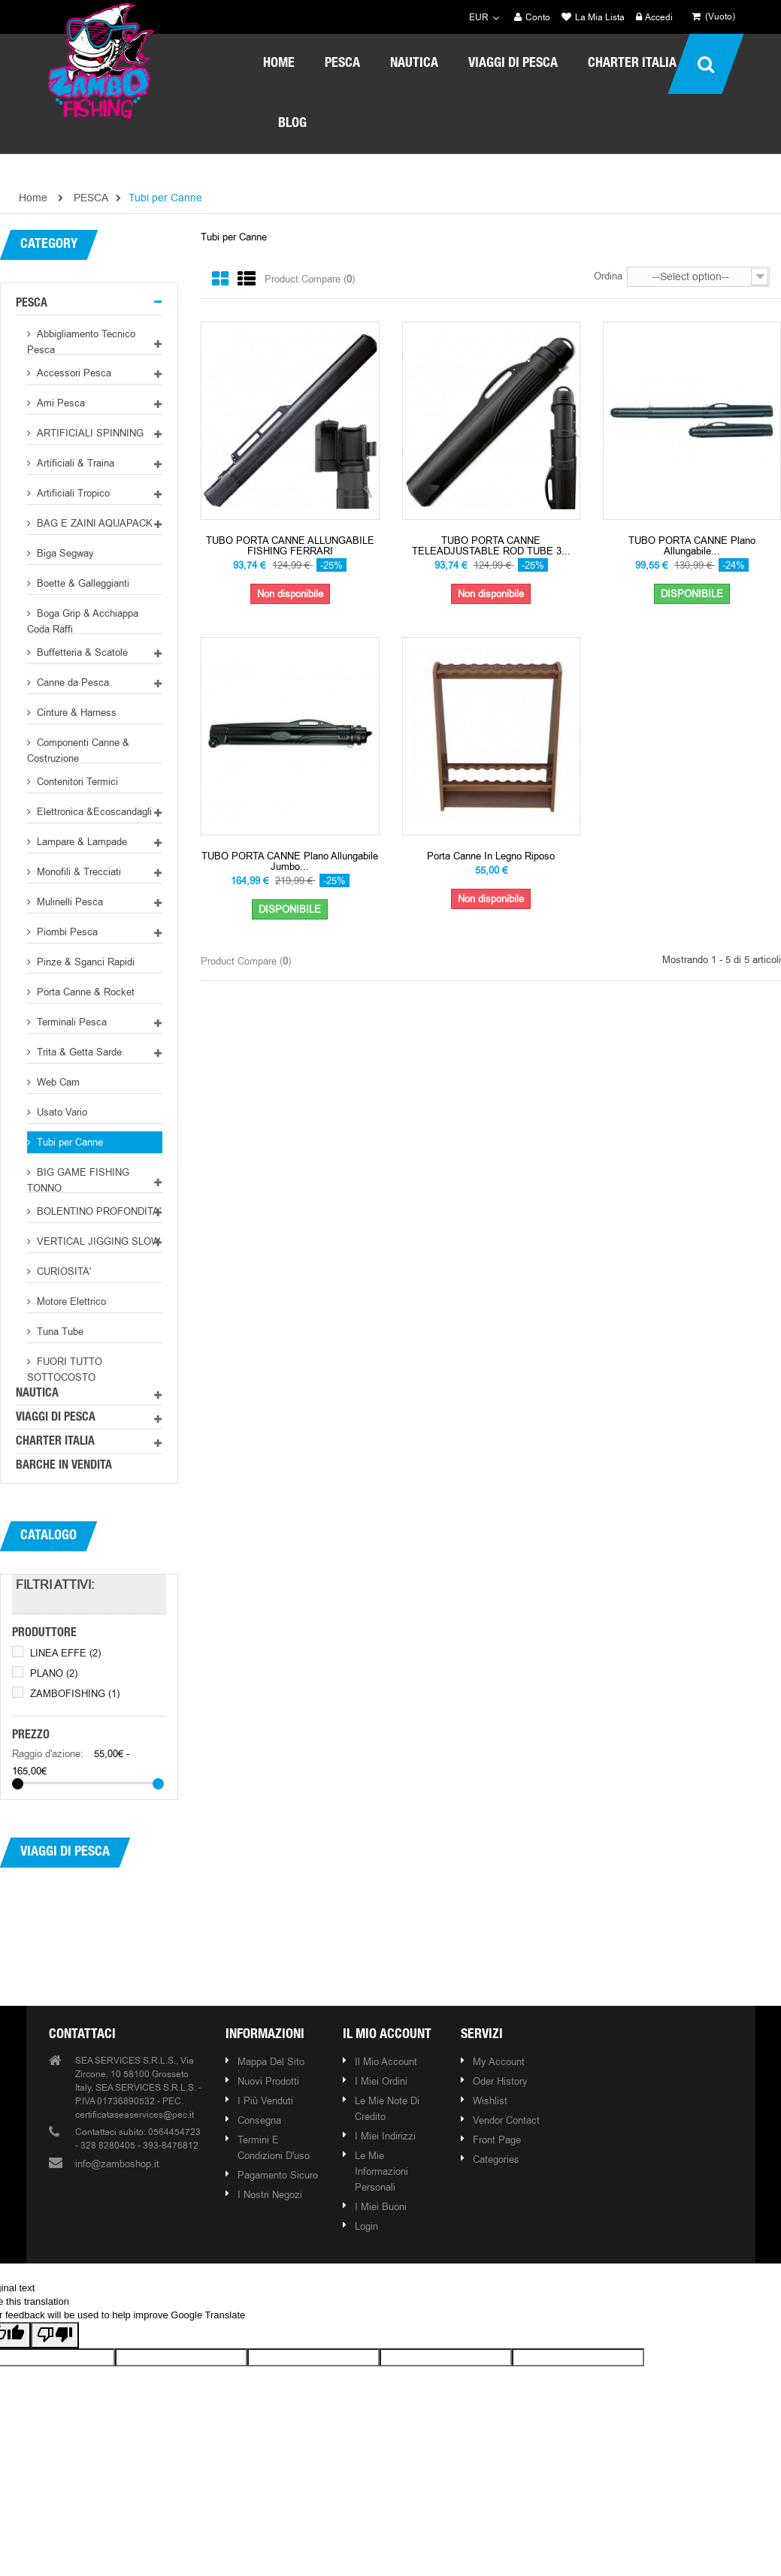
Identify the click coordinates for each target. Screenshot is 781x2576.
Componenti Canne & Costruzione (78, 749)
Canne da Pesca (71, 682)
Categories (496, 2159)
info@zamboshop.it (117, 2163)
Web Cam (57, 1082)
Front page (497, 2139)
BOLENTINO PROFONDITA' (97, 1211)
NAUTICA (37, 1394)
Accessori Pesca (72, 372)
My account (499, 2061)
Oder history (500, 2081)
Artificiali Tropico (72, 493)
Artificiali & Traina (74, 463)
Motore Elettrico (70, 1301)
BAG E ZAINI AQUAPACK (93, 523)
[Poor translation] (55, 2335)
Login (366, 2226)
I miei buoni (381, 2206)
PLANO (53, 1673)
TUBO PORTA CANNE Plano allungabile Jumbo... (289, 861)
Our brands (394, 1949)
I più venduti (265, 2100)
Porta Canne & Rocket (84, 991)
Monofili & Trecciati (77, 871)
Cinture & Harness (75, 712)
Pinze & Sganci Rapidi (84, 961)
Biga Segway (64, 553)
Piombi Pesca (66, 931)
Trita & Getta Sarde (78, 1051)
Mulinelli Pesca (68, 901)
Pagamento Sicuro (278, 2175)
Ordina (608, 275)
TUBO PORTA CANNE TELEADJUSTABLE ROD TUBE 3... (491, 546)
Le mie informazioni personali (381, 2171)
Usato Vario (60, 1112)
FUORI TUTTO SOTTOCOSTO (64, 1368)
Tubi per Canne (68, 1142)
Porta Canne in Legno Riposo (491, 855)
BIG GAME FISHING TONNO (78, 1179)
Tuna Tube (58, 1331)
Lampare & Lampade (80, 841)
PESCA (31, 304)
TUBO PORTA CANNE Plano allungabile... (691, 546)
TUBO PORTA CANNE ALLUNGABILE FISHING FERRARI (290, 546)
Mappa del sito (271, 2061)
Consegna (259, 2120)
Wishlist (490, 2100)
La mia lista (593, 17)
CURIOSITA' (62, 1271)
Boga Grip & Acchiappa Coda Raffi (82, 620)
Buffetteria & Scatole (81, 652)
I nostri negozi (270, 2194)
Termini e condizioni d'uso (274, 2147)
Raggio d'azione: (47, 1753)
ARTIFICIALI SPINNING (89, 432)
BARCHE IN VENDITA (64, 1466)
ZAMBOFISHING (75, 1693)
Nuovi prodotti (268, 2081)
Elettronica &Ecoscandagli (93, 811)
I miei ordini (381, 2081)
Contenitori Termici (76, 781)
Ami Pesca (59, 402)
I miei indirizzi (385, 2136)
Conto (532, 17)
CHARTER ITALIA (55, 1442)
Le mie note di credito (387, 2108)
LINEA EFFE (65, 1652)
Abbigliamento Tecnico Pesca (81, 341)
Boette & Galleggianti (81, 583)
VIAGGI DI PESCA (55, 1418)
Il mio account (387, 2035)
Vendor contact (506, 2120)
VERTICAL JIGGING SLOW (97, 1241)
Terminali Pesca (70, 1021)
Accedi (654, 17)
